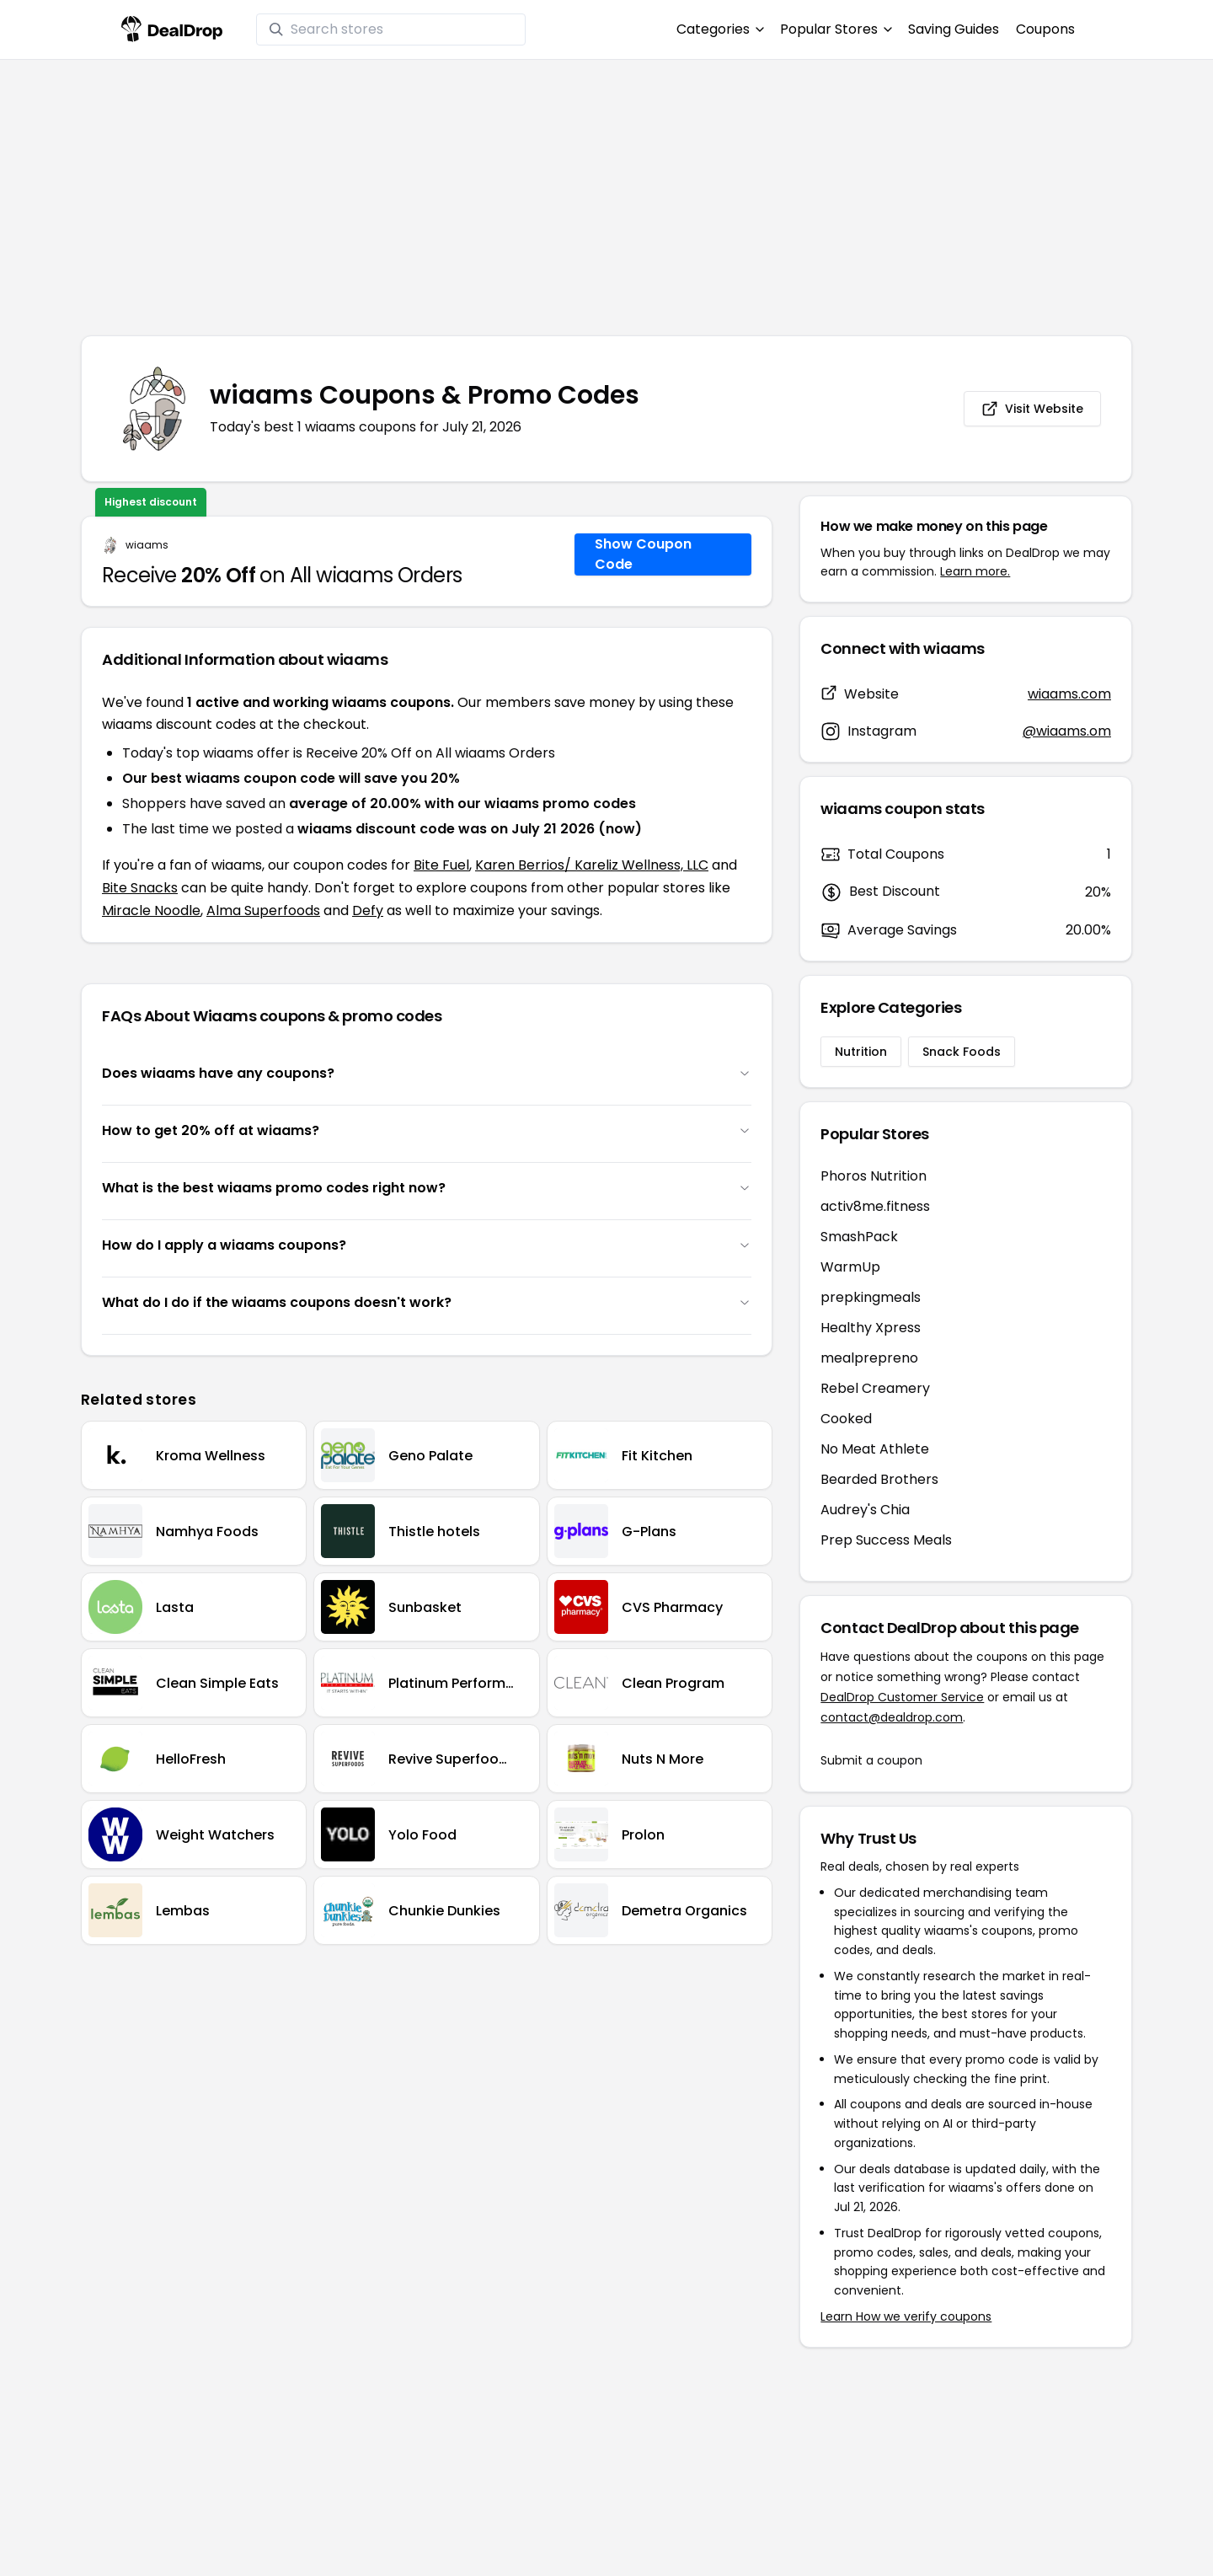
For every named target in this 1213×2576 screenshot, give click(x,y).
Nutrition (861, 1051)
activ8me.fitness (875, 1206)
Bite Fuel (441, 865)
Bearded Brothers (879, 1479)
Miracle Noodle (151, 910)
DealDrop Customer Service (902, 1697)
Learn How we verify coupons (905, 2316)
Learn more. (975, 571)
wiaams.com (1069, 694)
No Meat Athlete (874, 1449)
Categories (719, 29)
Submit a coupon (871, 1760)
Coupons (1045, 29)
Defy (367, 910)
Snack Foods (961, 1051)
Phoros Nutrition (873, 1176)
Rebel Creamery (875, 1388)
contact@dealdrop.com (891, 1717)
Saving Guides (953, 29)
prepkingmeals (870, 1297)
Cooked (846, 1418)
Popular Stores (835, 29)
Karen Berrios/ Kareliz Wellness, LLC (591, 865)
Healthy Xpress (870, 1327)
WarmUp (850, 1267)
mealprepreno (869, 1358)
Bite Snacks (140, 887)
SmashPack (859, 1236)
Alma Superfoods (263, 910)
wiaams (147, 545)
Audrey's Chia (865, 1509)
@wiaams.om (1067, 731)
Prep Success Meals (886, 1540)
